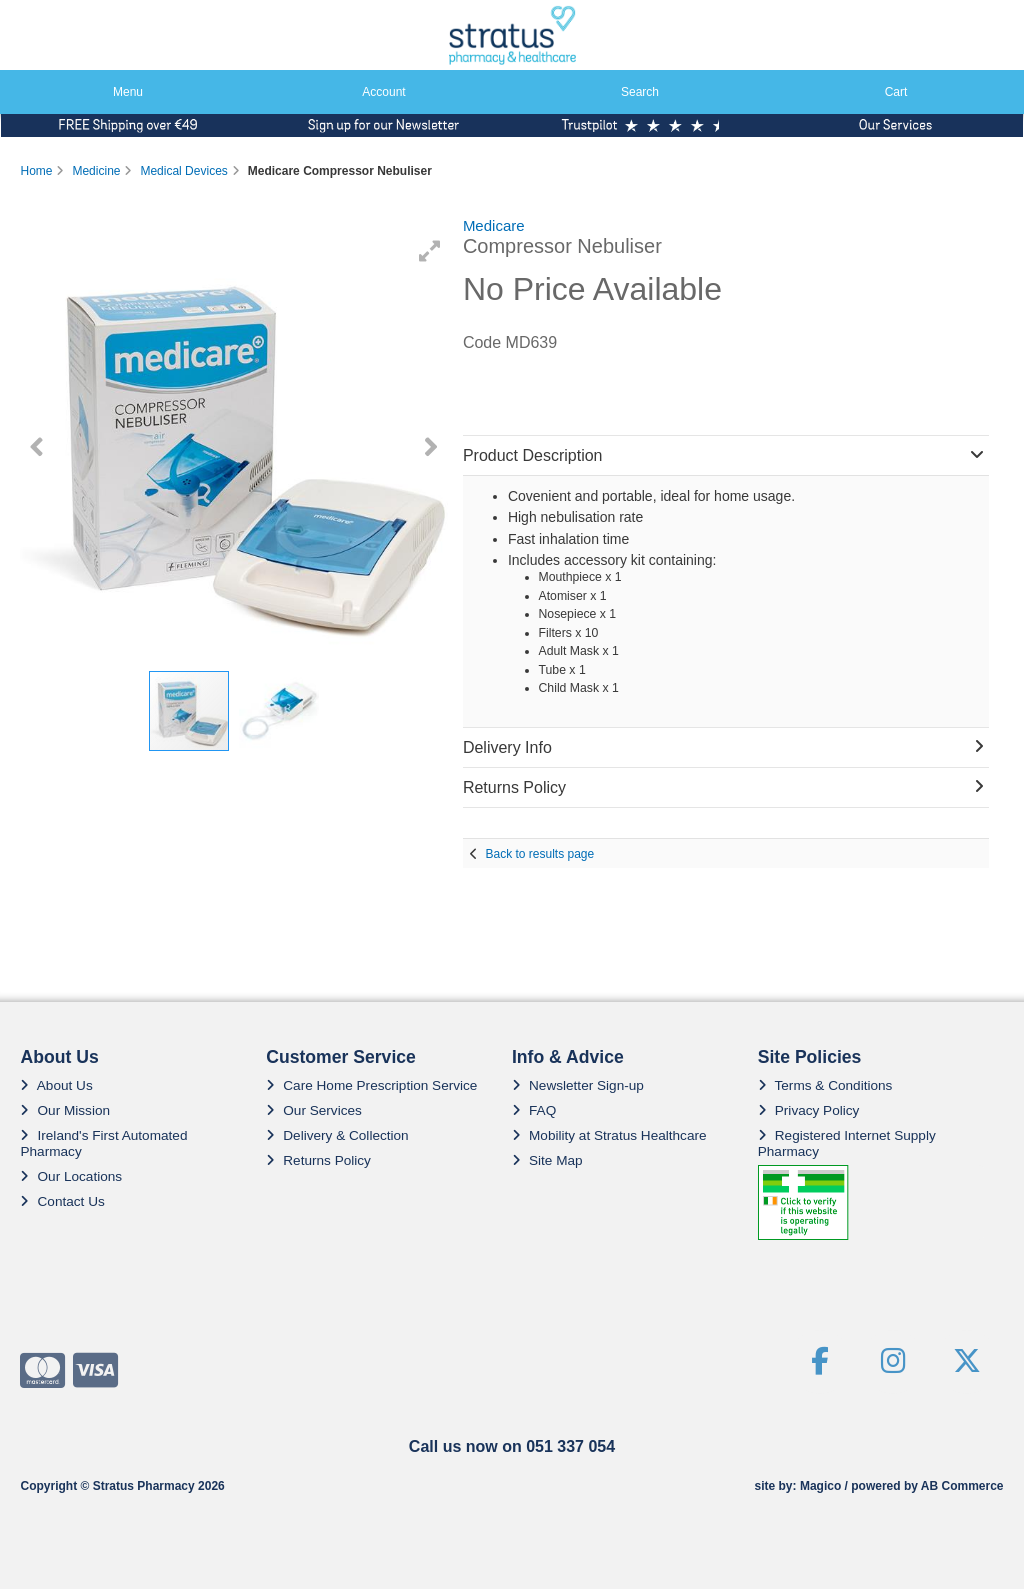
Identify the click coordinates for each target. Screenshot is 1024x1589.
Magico (820, 1486)
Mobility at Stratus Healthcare (609, 1135)
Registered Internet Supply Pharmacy (847, 1143)
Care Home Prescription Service (371, 1085)
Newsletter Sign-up (578, 1085)
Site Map (547, 1160)
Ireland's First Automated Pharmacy (103, 1143)
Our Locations (71, 1176)
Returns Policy (318, 1160)
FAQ (534, 1110)
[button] (430, 251)
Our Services (314, 1110)
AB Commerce (962, 1486)
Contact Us (62, 1201)
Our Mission (65, 1110)
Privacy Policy (809, 1110)
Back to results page (539, 854)
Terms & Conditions (825, 1085)
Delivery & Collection (337, 1135)
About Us (56, 1085)
